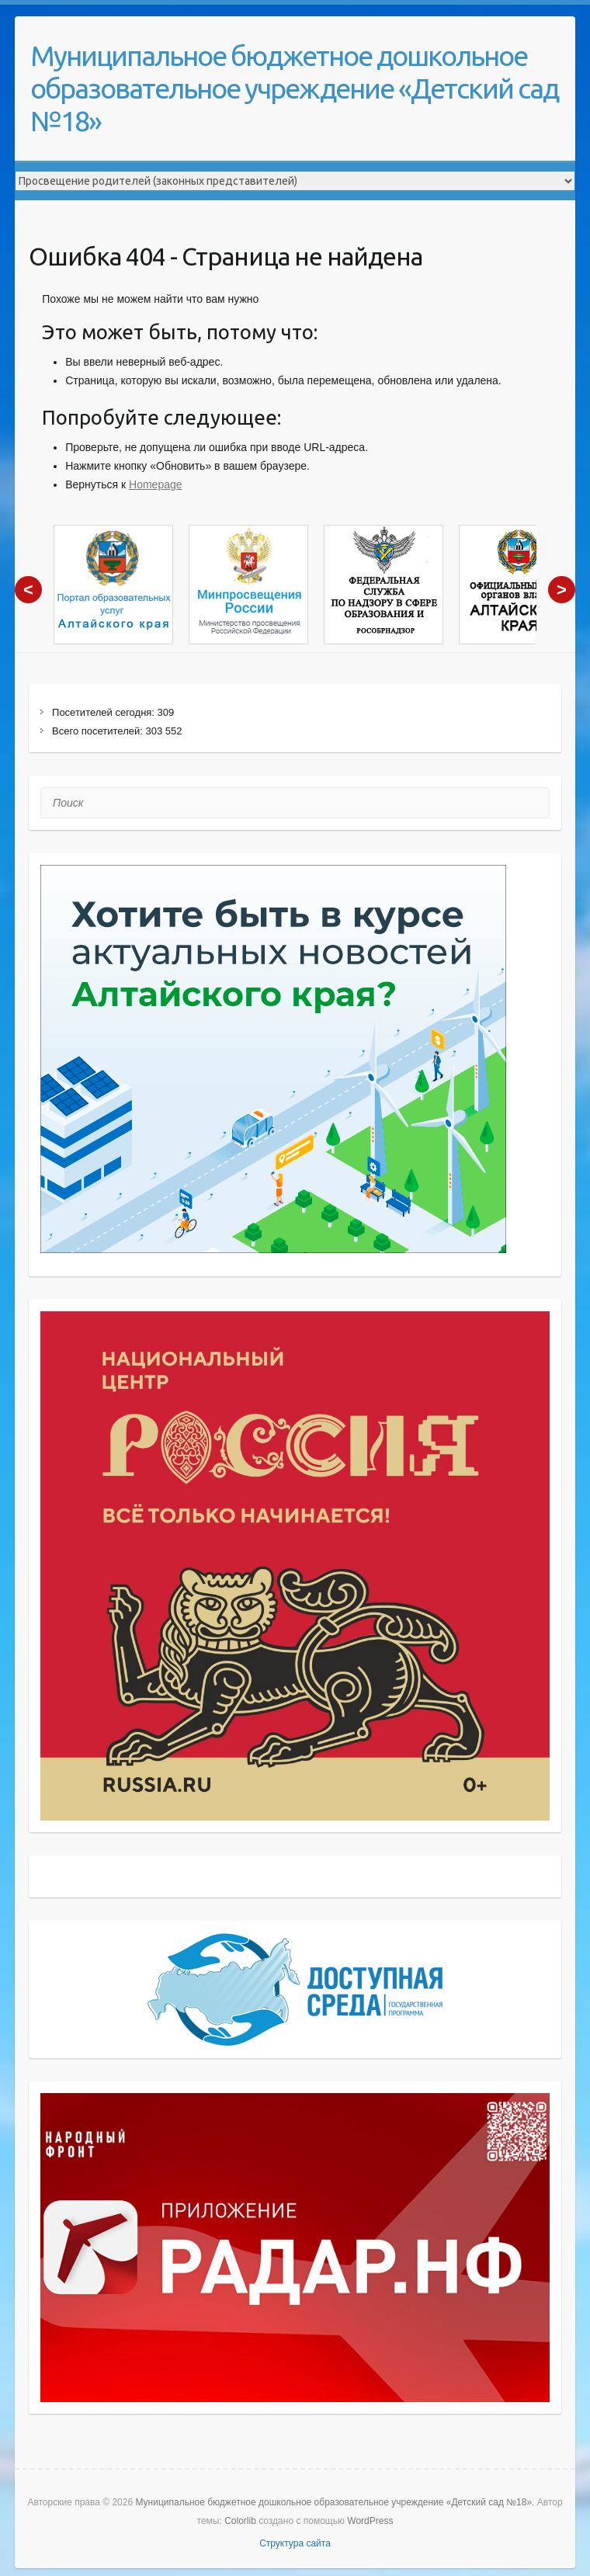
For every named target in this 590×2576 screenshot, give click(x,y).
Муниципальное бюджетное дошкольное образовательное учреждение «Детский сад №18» (294, 88)
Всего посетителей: (98, 731)
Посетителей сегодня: (105, 712)
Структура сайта (295, 2543)
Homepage (155, 484)
